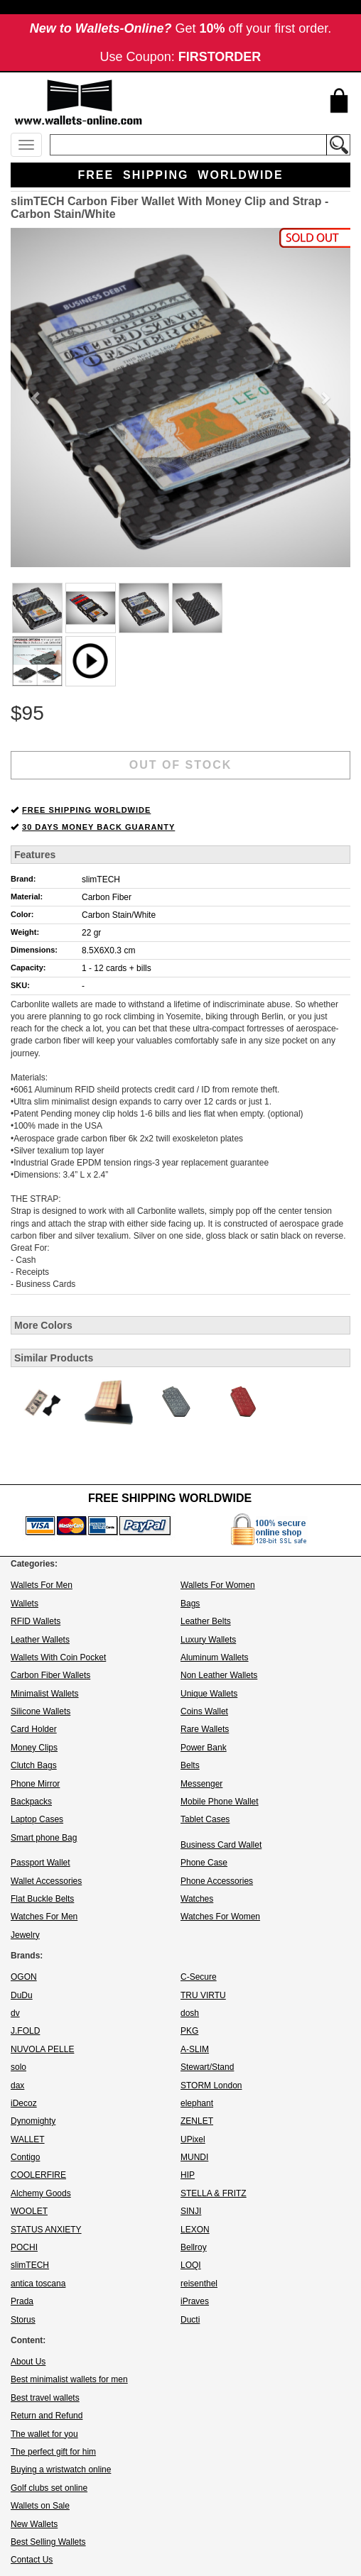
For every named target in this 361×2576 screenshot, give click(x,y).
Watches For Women (220, 1917)
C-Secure (198, 1977)
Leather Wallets (40, 1640)
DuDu (22, 1995)
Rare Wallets (204, 1729)
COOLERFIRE (38, 2175)
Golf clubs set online (49, 2488)
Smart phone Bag (44, 1838)
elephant (196, 2103)
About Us (28, 2362)
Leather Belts (205, 1621)
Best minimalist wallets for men (69, 2379)
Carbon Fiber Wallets (50, 1675)
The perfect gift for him (53, 2452)
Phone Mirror (35, 1784)
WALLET (28, 2139)
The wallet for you (44, 2434)
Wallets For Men (41, 1585)
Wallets (24, 1603)
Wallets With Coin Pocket (58, 1657)
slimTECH (101, 879)
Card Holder (34, 1729)
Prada (22, 2301)
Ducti (190, 2320)
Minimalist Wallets (45, 1694)
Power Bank (203, 1748)
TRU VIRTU (203, 1995)
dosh (189, 2013)
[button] (36, 397)
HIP (187, 2175)
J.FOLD (25, 2031)
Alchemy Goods (41, 2193)
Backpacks (31, 1802)
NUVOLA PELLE (42, 2049)
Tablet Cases (205, 1819)
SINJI (190, 2211)
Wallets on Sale (40, 2506)
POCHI (24, 2247)
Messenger (201, 1784)
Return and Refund (46, 2416)
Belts (190, 1765)
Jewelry (25, 1935)
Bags (190, 1603)
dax (17, 2085)
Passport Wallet (40, 1863)
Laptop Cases (37, 1819)
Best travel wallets (45, 2398)
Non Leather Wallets (218, 1675)
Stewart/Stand (207, 2067)
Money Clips (34, 1748)
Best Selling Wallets (48, 2542)
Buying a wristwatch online (61, 2469)
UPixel (192, 2139)
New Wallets (34, 2524)
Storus (23, 2320)
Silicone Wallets (40, 1711)
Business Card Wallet (221, 1845)
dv (15, 2013)
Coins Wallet (204, 1711)
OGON (24, 1977)
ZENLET (196, 2121)
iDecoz (24, 2103)
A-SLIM (194, 2049)
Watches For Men (44, 1917)
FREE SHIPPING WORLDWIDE (86, 810)
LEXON (195, 2230)
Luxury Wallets (208, 1640)
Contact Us (32, 2560)
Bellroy (193, 2247)
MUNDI (194, 2157)
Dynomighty (33, 2121)
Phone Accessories (216, 1881)
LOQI (190, 2265)
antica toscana (38, 2284)
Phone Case (203, 1863)
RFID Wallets (35, 1621)
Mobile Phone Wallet (219, 1802)
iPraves (194, 2301)
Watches (196, 1899)
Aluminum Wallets (214, 1657)
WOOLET (29, 2211)
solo (18, 2067)
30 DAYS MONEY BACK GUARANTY (98, 827)
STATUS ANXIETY (46, 2230)
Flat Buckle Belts (42, 1899)
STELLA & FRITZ (213, 2193)
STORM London (211, 2085)
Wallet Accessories (46, 1881)
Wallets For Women (217, 1585)
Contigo (25, 2157)
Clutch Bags (34, 1765)
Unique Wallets (208, 1694)
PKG (189, 2031)
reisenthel (198, 2284)
